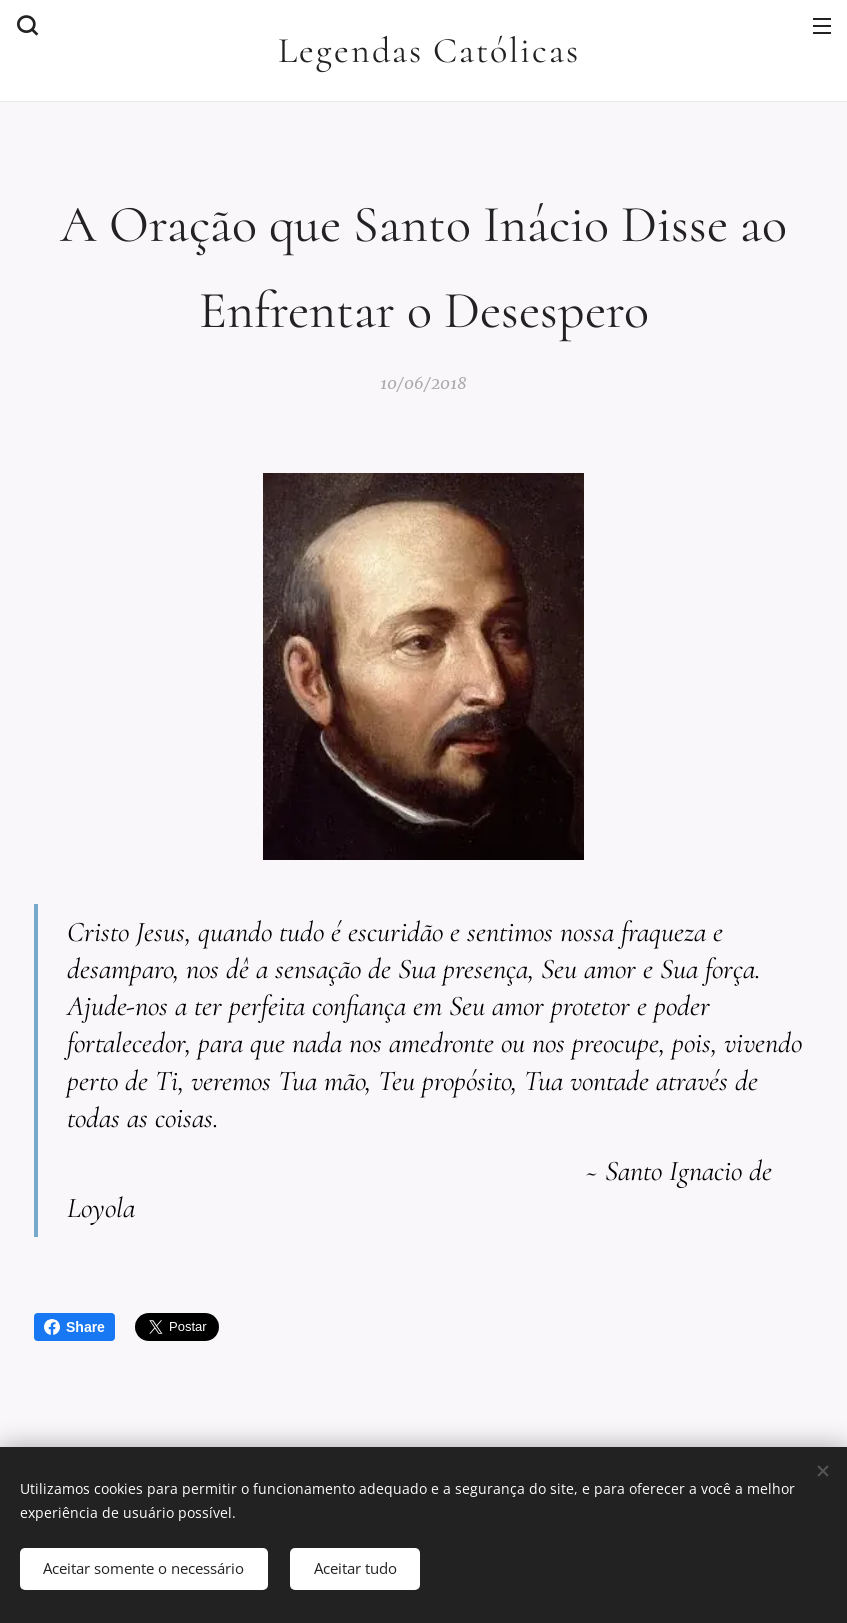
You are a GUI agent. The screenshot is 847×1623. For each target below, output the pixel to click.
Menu (822, 26)
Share (74, 1327)
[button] (25, 25)
